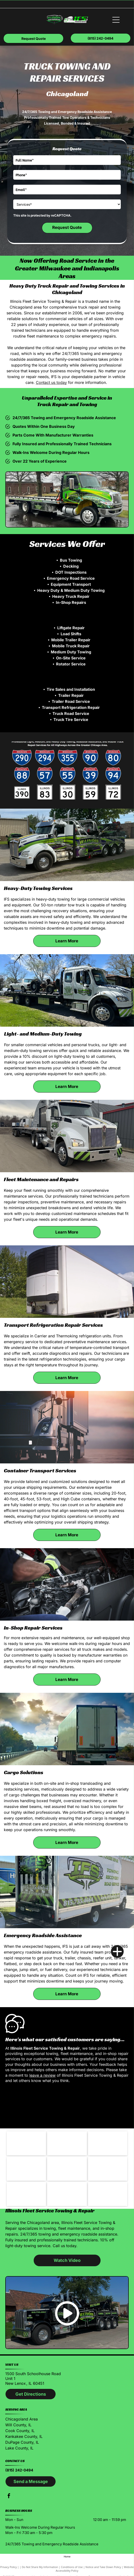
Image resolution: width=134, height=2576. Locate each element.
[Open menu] (116, 19)
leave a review (42, 2075)
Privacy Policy (8, 2567)
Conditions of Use (72, 2567)
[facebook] (9, 2496)
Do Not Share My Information (40, 2567)
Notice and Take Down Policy (103, 2567)
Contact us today (51, 382)
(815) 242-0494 (19, 2470)
